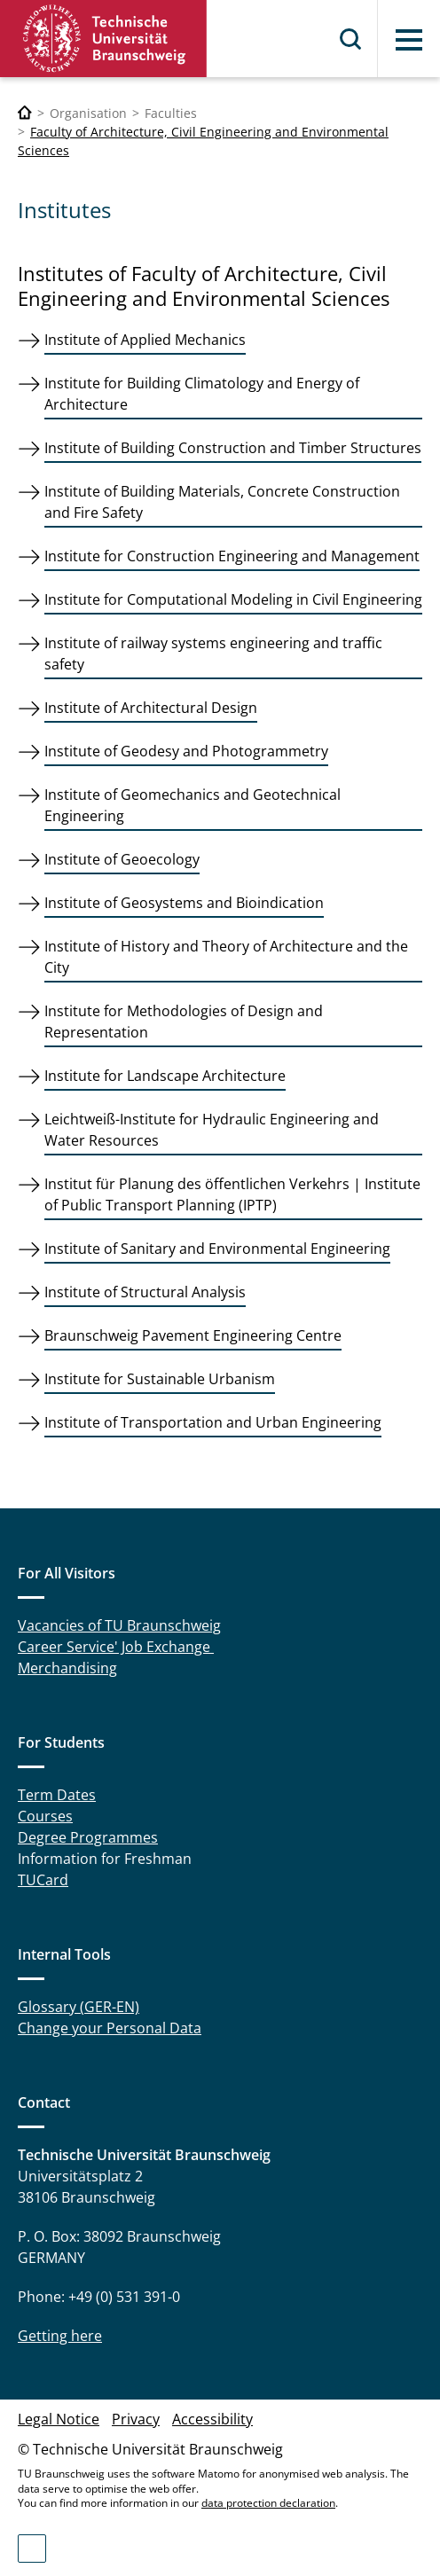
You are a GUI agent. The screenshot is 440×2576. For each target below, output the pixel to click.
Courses (45, 1816)
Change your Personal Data (109, 2028)
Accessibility (212, 2419)
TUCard (43, 1880)
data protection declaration (268, 2502)
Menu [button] (409, 40)
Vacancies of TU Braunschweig (119, 1625)
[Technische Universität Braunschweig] (25, 113)
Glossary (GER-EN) (78, 2006)
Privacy (136, 2419)
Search (351, 39)
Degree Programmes (88, 1837)
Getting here (60, 2335)
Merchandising (67, 1668)
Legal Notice (58, 2419)
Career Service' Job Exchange (116, 1646)
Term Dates (57, 1795)
